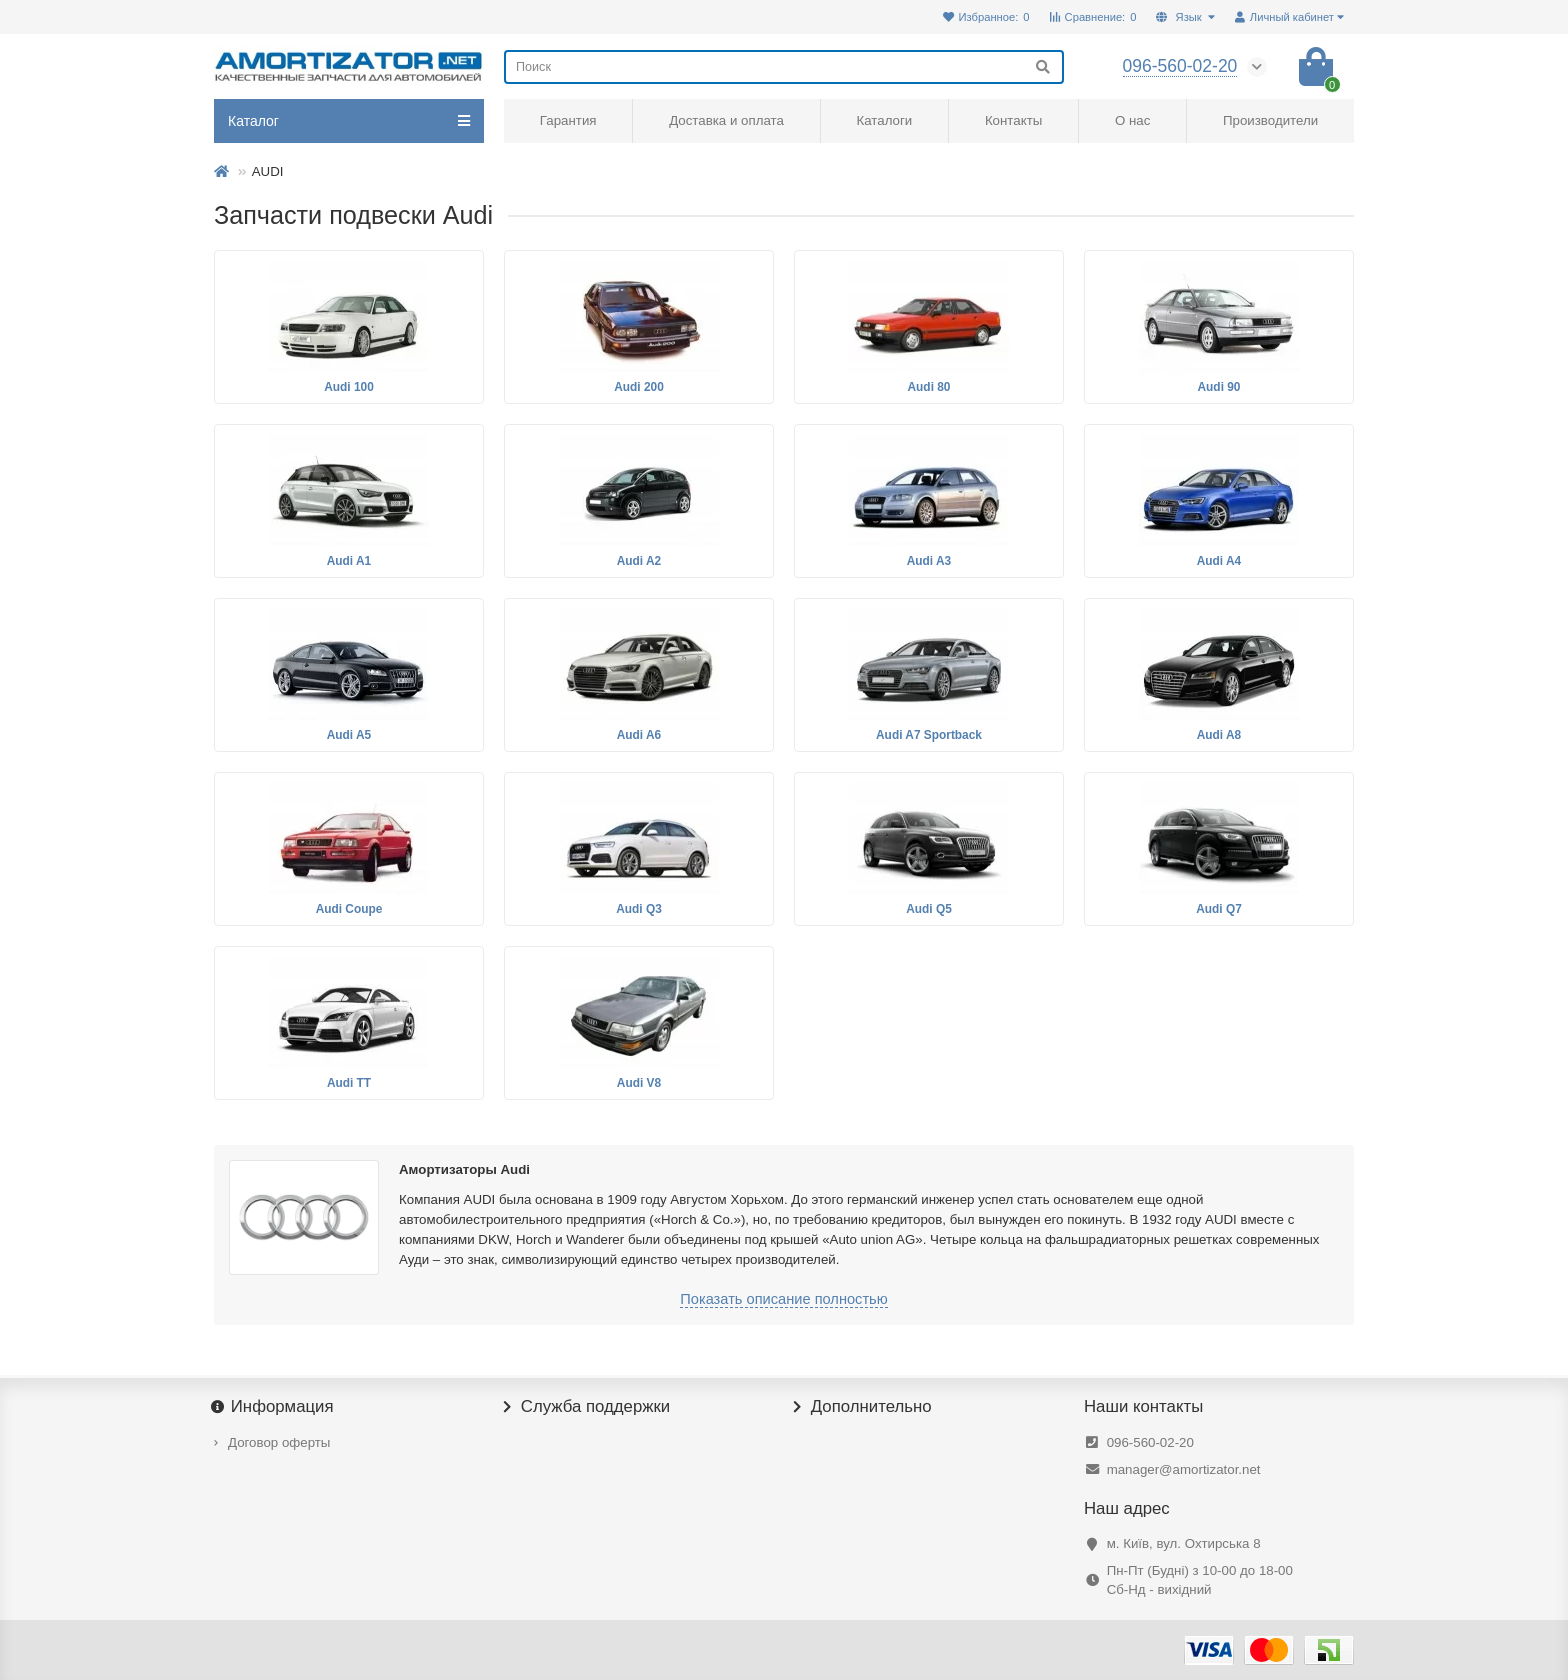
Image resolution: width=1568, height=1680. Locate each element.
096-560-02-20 (1150, 1442)
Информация (274, 1407)
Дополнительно (863, 1407)
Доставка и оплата (726, 120)
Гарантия (568, 120)
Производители (1270, 120)
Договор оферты (279, 1442)
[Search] (784, 67)
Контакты (1013, 120)
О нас (1132, 120)
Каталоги (884, 120)
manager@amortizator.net (1184, 1469)
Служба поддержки (587, 1407)
